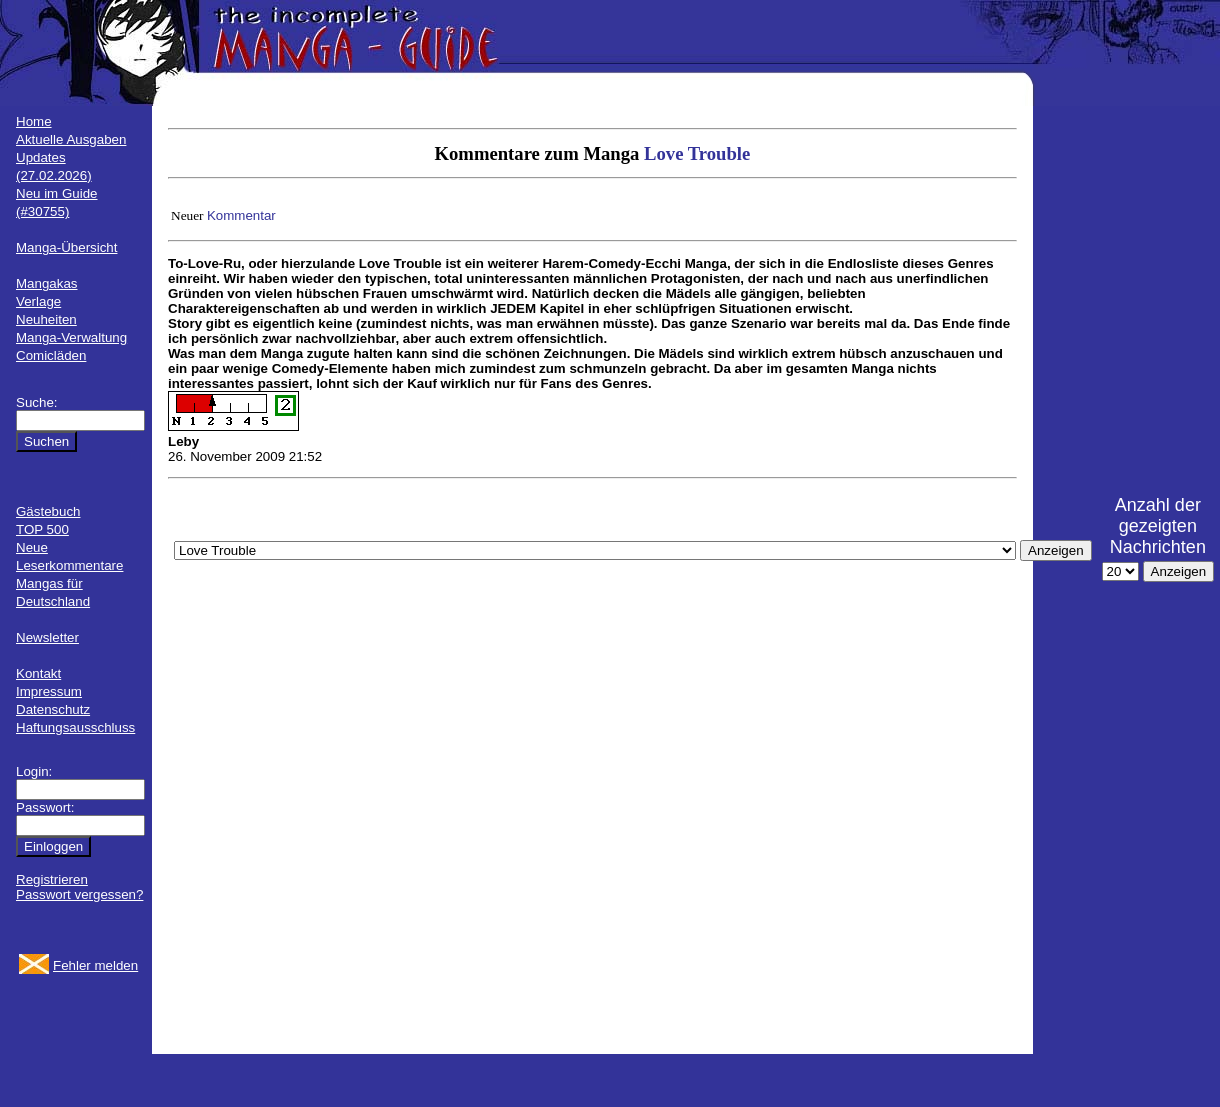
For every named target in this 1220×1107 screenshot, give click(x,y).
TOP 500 (42, 529)
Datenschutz (53, 709)
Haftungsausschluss (75, 727)
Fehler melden (95, 965)
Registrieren (52, 879)
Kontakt (38, 673)
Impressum (49, 691)
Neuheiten (46, 319)
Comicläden (51, 355)
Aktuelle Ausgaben (71, 139)
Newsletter (47, 637)
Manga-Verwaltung (71, 337)
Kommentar (241, 215)
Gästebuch (48, 511)
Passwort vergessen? (79, 894)
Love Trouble (697, 153)
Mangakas (47, 283)
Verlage (38, 301)
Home (34, 121)
